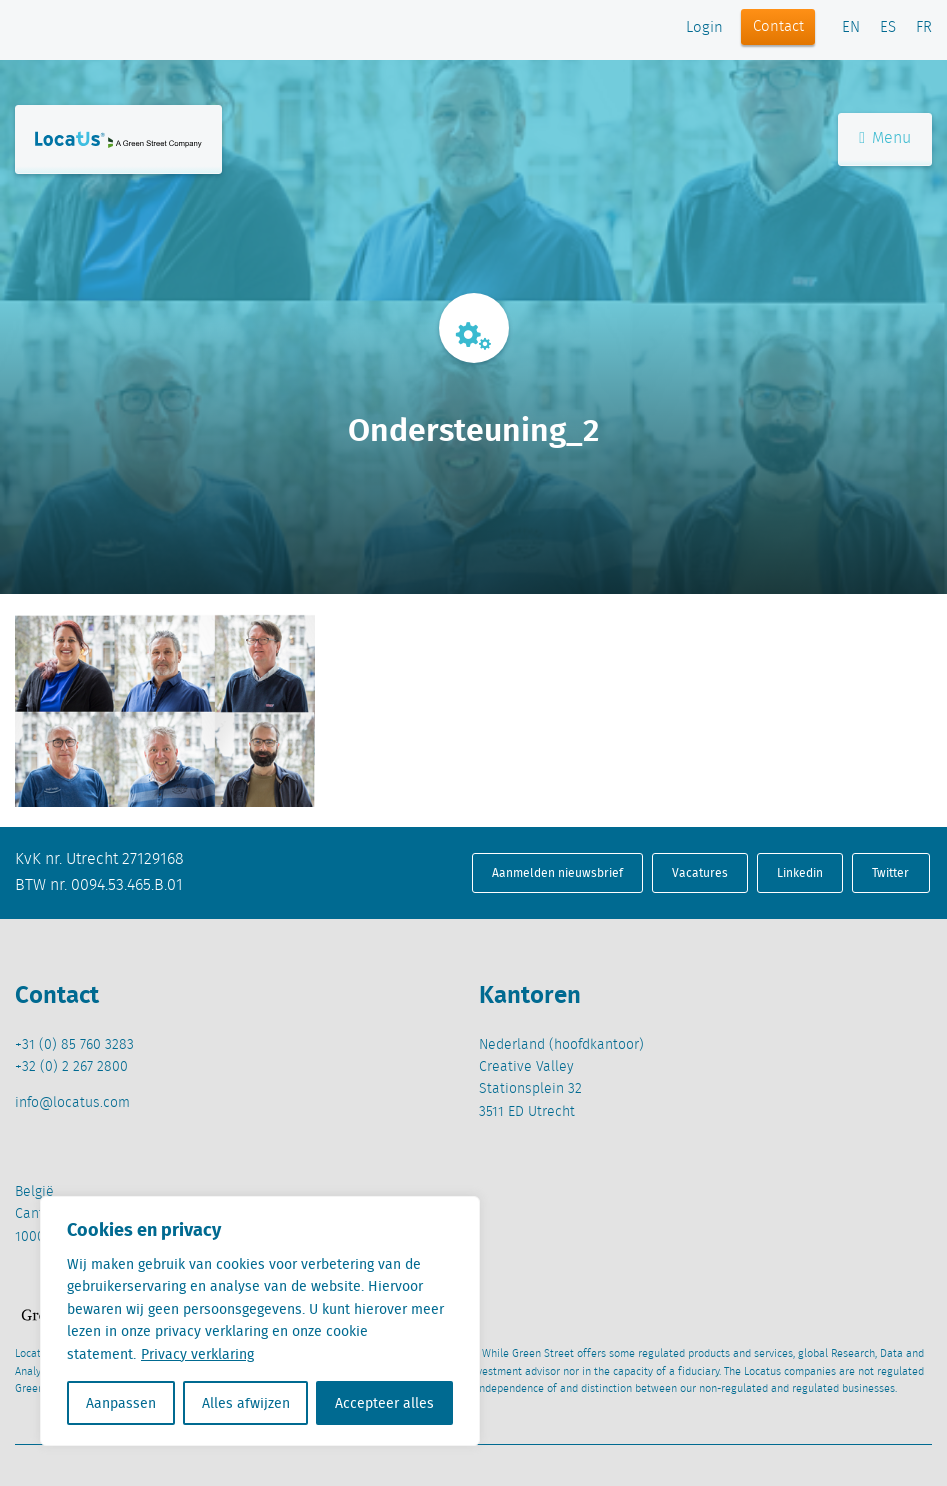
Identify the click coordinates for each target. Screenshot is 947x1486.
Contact (778, 27)
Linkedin (800, 872)
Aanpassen (121, 1403)
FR (924, 28)
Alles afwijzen (246, 1403)
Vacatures (700, 872)
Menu (885, 138)
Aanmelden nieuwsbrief (557, 872)
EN (851, 28)
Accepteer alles (384, 1403)
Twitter (890, 872)
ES (888, 28)
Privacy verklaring (197, 1354)
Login (704, 28)
